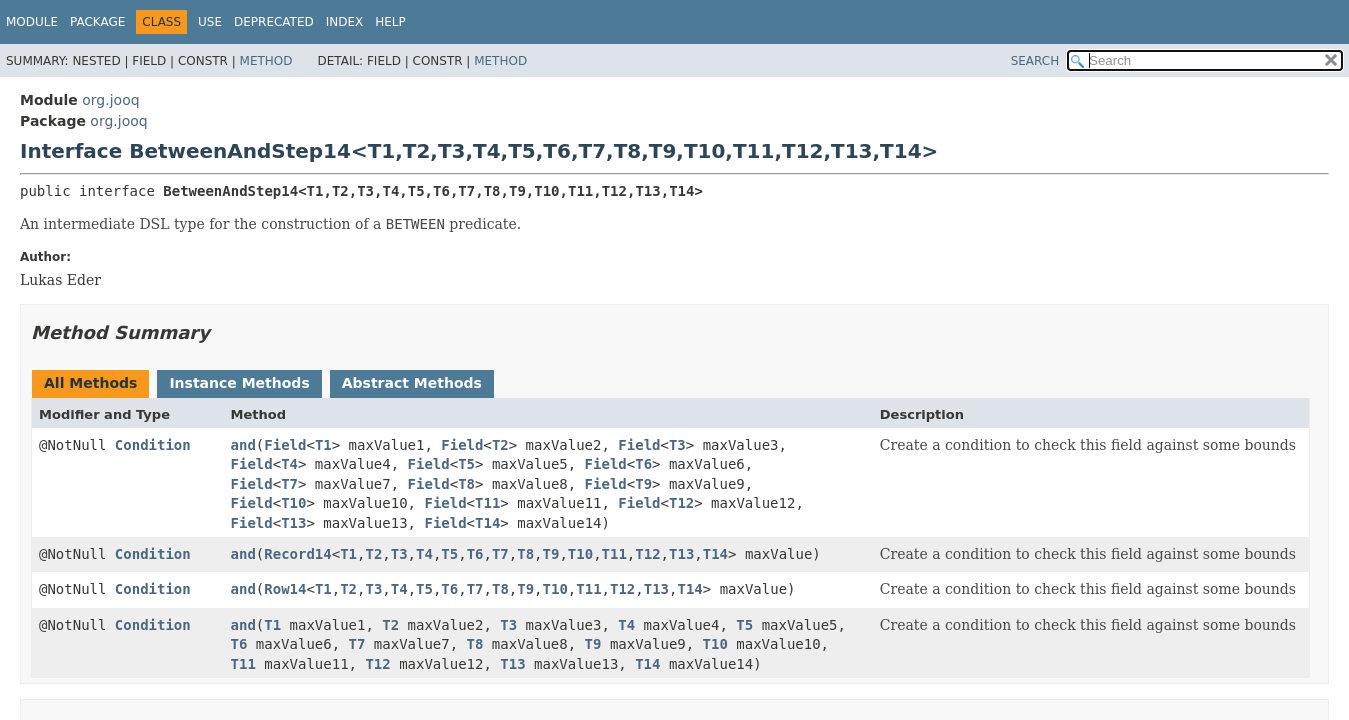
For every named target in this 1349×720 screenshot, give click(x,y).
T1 (323, 445)
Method (266, 61)
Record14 (297, 554)
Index (345, 22)
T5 (466, 464)
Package (97, 22)
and (243, 445)
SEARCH (1035, 61)
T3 (677, 445)
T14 (487, 523)
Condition (153, 445)
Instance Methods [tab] (239, 383)
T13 (293, 523)
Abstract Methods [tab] (412, 383)
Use (210, 22)
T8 (466, 484)
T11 (487, 503)
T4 (289, 464)
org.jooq (110, 100)
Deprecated (274, 22)
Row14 (285, 589)
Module (32, 22)
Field (285, 445)
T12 (681, 503)
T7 (289, 484)
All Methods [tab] (90, 383)
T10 (293, 503)
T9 (643, 484)
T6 (643, 464)
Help (390, 22)
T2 (500, 445)
